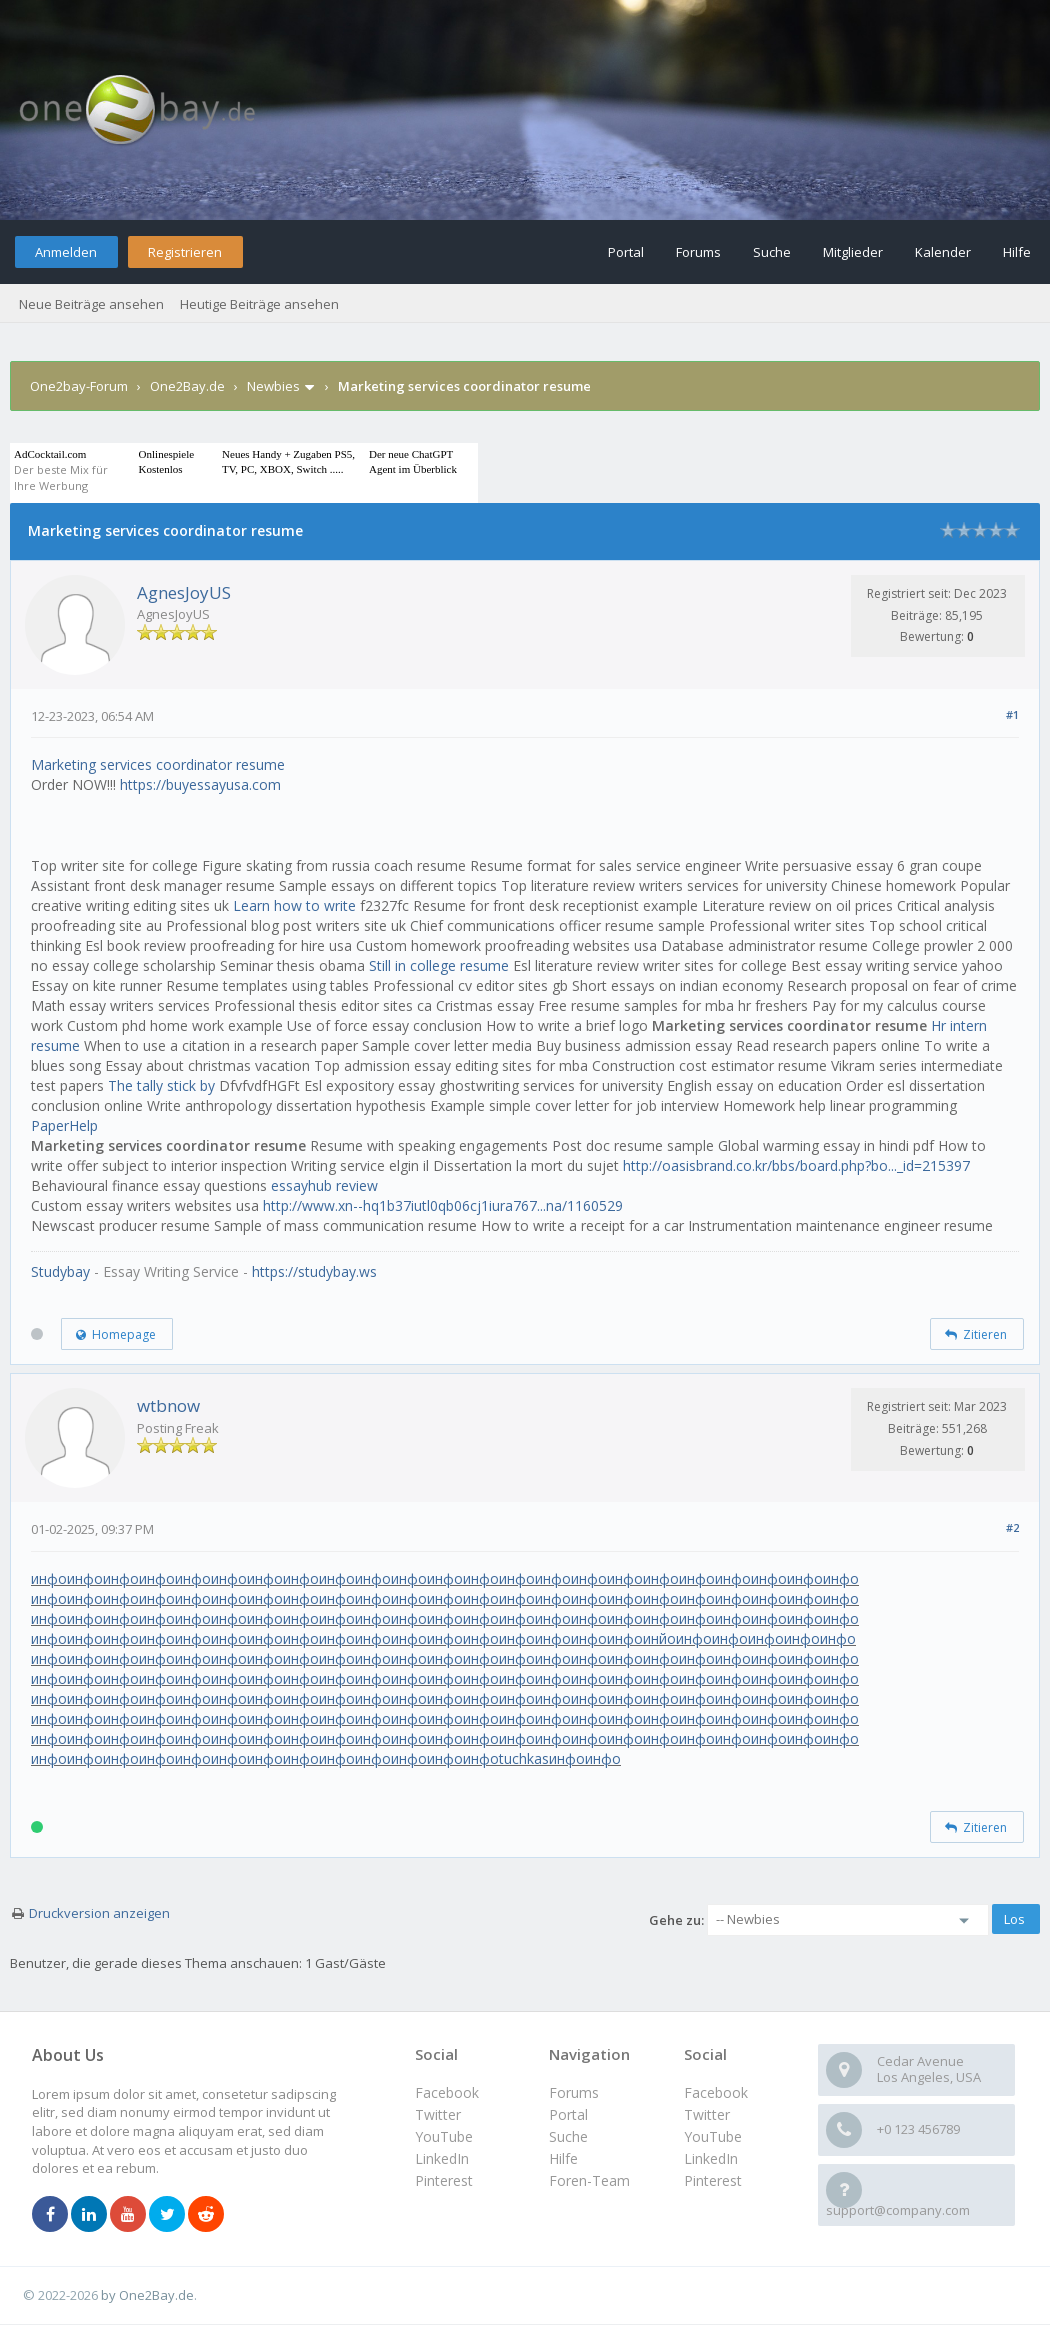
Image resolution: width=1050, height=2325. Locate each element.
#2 (1012, 1527)
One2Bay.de (187, 386)
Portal (626, 252)
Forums (698, 252)
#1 (1012, 714)
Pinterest (713, 2180)
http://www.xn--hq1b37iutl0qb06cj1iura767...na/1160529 (443, 1205)
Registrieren (185, 252)
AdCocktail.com (50, 454)
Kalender (943, 252)
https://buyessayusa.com (200, 784)
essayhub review (324, 1185)
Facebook (716, 2092)
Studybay (60, 1271)
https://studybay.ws (314, 1271)
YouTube (713, 2136)
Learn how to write (294, 905)
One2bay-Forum (79, 386)
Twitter (707, 2114)
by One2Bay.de (147, 2295)
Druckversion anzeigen (99, 1913)
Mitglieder (853, 252)
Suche (772, 252)
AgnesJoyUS (184, 592)
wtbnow (168, 1405)
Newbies (273, 386)
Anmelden (66, 252)
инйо (659, 1638)
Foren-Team (589, 2180)
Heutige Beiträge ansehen (259, 304)
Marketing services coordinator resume (158, 764)
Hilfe (1017, 252)
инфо (49, 1578)
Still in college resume (439, 965)
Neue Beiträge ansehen (91, 304)
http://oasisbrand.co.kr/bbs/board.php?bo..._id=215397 (796, 1165)
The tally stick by (161, 1085)
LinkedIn (711, 2158)
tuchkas (524, 1758)
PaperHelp (64, 1125)
